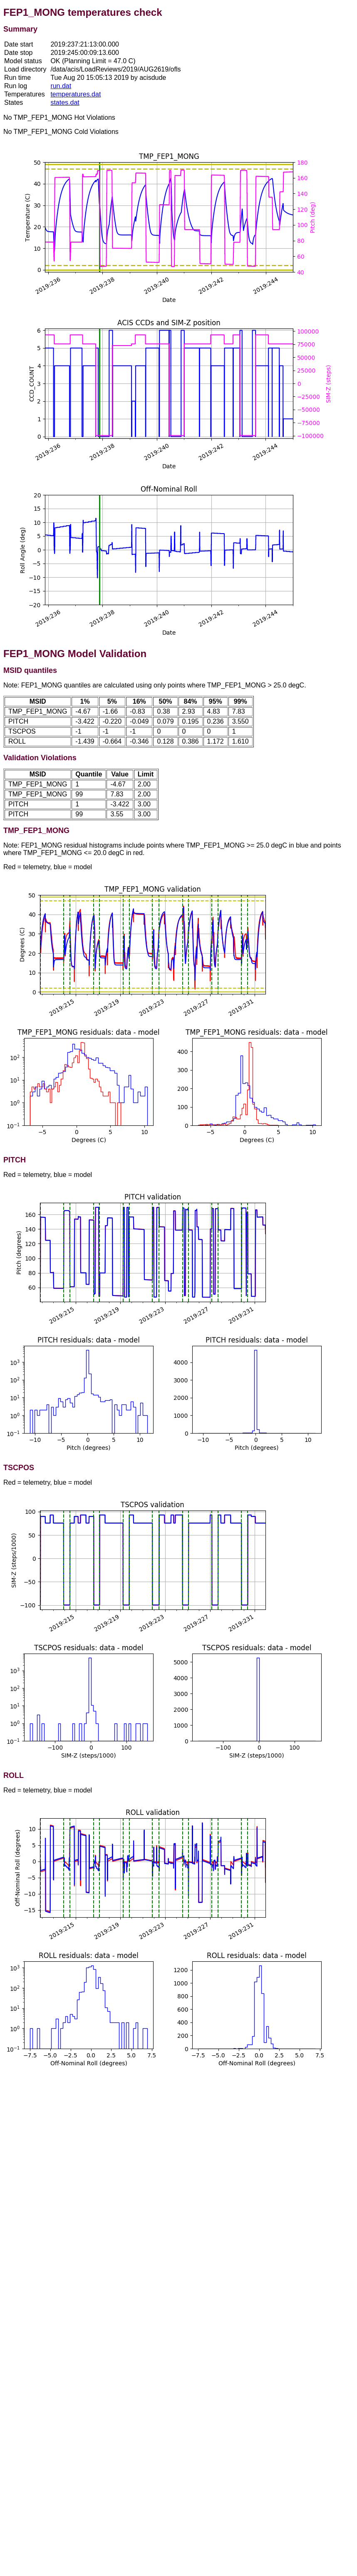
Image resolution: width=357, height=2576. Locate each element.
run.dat (60, 85)
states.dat (64, 102)
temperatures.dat (75, 94)
